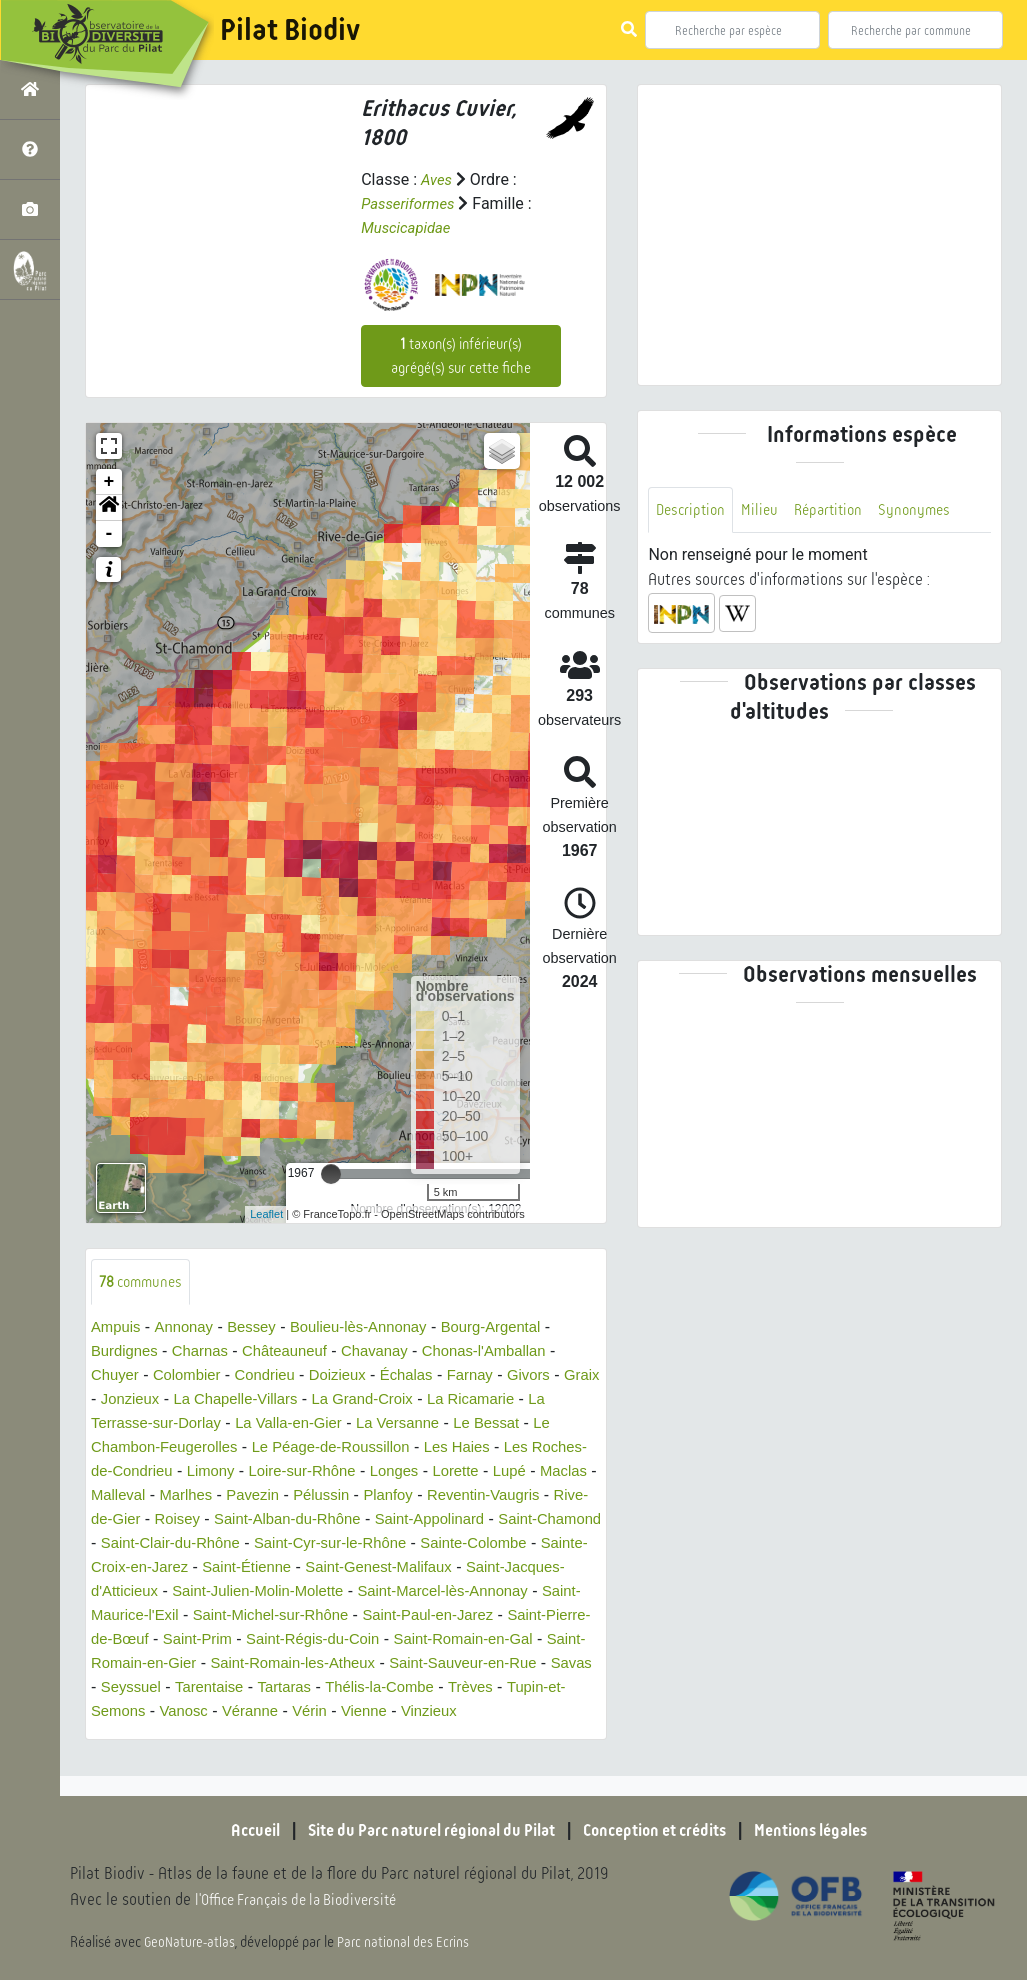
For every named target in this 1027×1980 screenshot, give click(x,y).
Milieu (765, 510)
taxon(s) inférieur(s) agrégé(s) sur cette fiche (461, 356)
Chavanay (394, 1352)
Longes (474, 1472)
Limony (279, 1472)
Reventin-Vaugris (152, 1520)
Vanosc (117, 1736)
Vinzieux (377, 1736)
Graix (110, 1400)
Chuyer (117, 1376)
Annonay (189, 1328)
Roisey (356, 1520)
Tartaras (208, 1712)
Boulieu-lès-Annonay (376, 1328)
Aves (437, 179)
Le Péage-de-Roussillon (371, 1448)
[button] (109, 508)
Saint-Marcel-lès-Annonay (250, 1616)
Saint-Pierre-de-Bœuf (412, 1640)
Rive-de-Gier (272, 1520)
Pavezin (378, 1496)
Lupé (109, 1496)
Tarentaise (128, 1712)
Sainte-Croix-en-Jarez (405, 1568)
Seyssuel (547, 1688)
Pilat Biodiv (290, 30)
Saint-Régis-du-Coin (163, 1664)
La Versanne (442, 1424)
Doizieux (353, 1376)
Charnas (207, 1352)
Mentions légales (833, 1830)
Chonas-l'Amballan (511, 1352)
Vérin (250, 1736)
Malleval (235, 1496)
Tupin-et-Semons (505, 1712)
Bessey (261, 1328)
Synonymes (927, 510)
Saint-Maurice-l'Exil (424, 1616)
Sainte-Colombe (255, 1568)
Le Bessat (536, 1424)
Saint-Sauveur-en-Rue (362, 1688)
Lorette (540, 1472)
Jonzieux (174, 1400)
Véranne (187, 1736)
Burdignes (127, 1352)
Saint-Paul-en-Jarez (250, 1640)
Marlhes (307, 1496)
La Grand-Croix (423, 1400)
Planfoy (522, 1496)
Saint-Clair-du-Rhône (424, 1544)
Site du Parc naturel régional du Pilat (419, 1830)
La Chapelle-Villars (288, 1400)
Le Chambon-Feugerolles (181, 1448)
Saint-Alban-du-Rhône (474, 1520)
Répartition (837, 510)
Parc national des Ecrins (408, 1942)
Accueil (228, 1830)
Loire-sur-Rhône (377, 1472)
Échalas (427, 1376)
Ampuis (117, 1328)
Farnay (495, 1376)
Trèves (406, 1712)
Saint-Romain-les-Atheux (180, 1688)
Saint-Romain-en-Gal (324, 1664)
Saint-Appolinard (150, 1544)
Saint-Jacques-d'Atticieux (362, 1592)
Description (693, 510)
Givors (557, 1376)
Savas (479, 1688)
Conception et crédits (662, 1830)
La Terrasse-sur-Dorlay (172, 1424)
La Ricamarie (540, 1400)
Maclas (166, 1496)
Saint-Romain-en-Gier (492, 1664)
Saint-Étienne (544, 1568)
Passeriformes (411, 203)
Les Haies (506, 1448)
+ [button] (109, 482)
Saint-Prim (539, 1640)
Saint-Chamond (279, 1544)
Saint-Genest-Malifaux (180, 1592)
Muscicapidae (409, 227)
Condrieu (276, 1376)
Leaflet (266, 1214)
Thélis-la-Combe (309, 1712)
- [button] (109, 534)
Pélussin (451, 1496)
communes (144, 1282)
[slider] (331, 1174)
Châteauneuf (298, 1352)
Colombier (193, 1376)
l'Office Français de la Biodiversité (306, 1900)
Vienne (309, 1736)
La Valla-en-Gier (325, 1424)
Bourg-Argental (518, 1328)
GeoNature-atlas (191, 1942)
